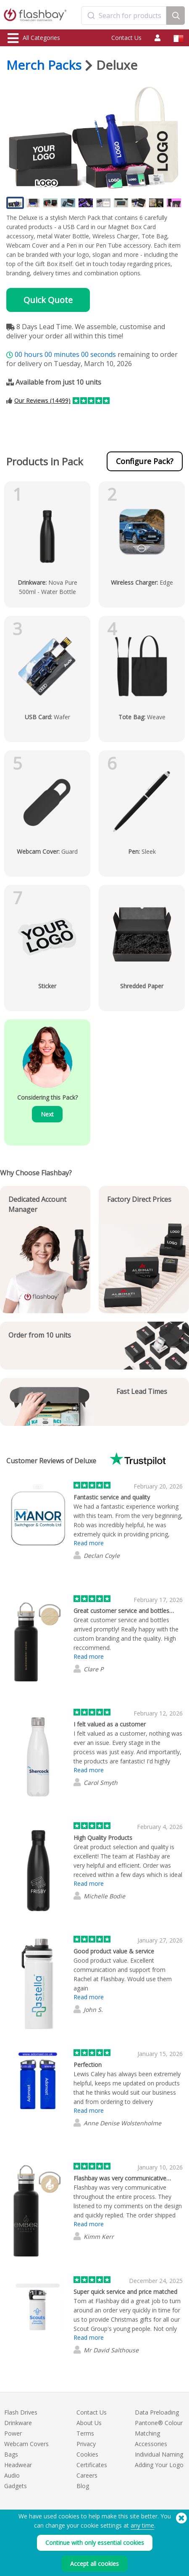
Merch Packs (43, 65)
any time (142, 2525)
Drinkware (18, 2423)
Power (13, 2433)
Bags (11, 2454)
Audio (12, 2475)
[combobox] (124, 15)
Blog (82, 2486)
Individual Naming (159, 2454)
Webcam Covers (26, 2444)
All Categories (34, 38)
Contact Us (126, 38)
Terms (85, 2433)
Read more (89, 1543)
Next (47, 1114)
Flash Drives (20, 2412)
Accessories (151, 2444)
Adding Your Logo (159, 2465)
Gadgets (15, 2486)
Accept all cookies (94, 2564)
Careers (86, 2475)
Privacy (86, 2444)
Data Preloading (157, 2412)
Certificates (91, 2465)
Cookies (87, 2454)
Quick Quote (48, 300)
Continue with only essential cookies (94, 2543)
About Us (89, 2423)
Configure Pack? (144, 461)
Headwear (18, 2465)
